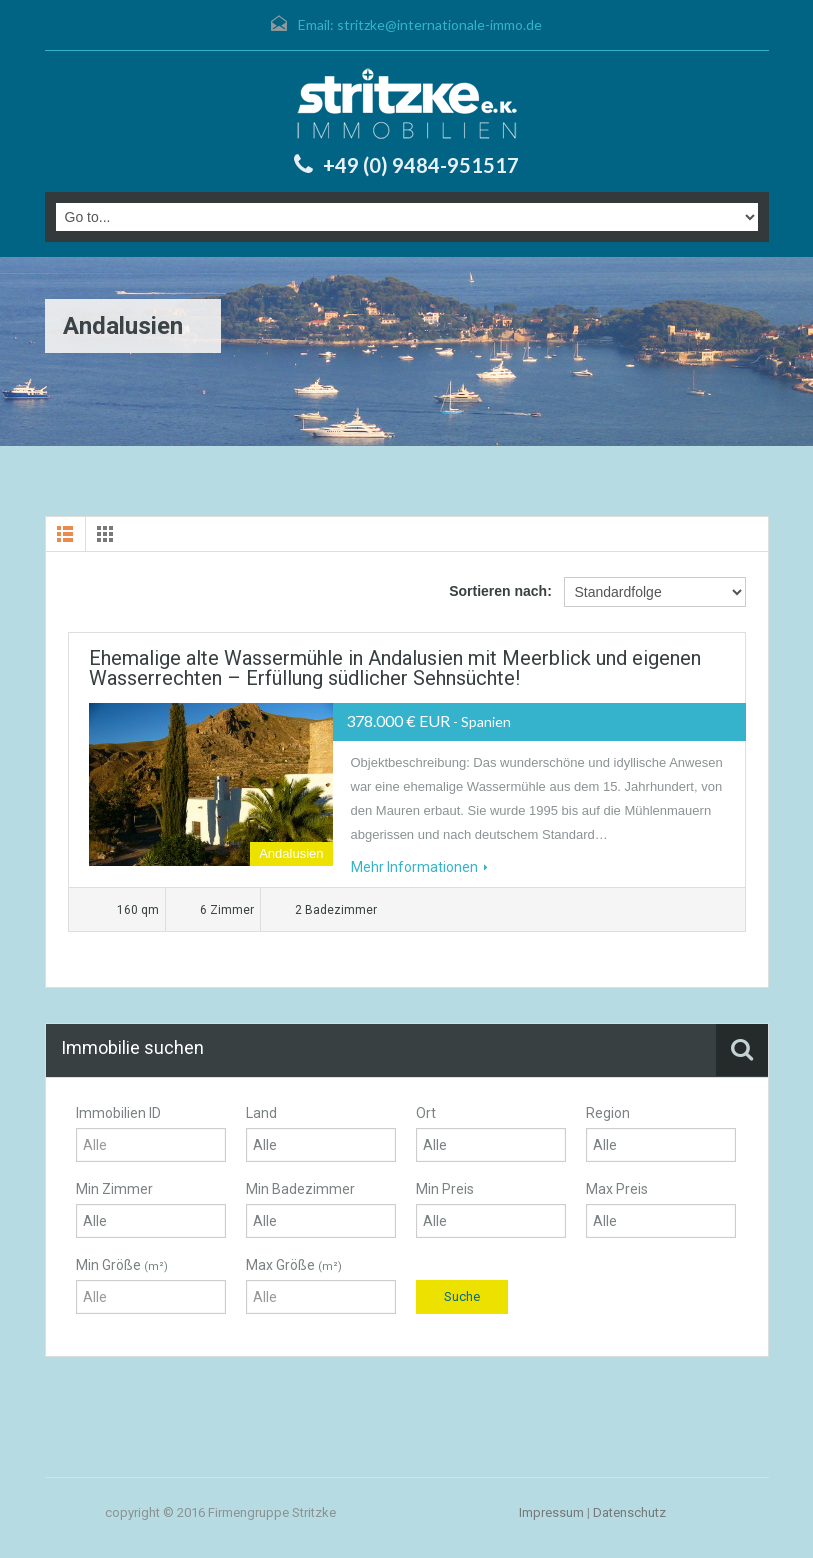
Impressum (551, 1512)
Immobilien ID (118, 1113)
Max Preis (617, 1189)
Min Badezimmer (300, 1189)
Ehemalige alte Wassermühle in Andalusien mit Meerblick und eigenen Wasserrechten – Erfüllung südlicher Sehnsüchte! (395, 668)
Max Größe (294, 1265)
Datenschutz (629, 1512)
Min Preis (445, 1189)
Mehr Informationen (419, 867)
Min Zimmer (114, 1189)
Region (608, 1113)
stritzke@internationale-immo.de (439, 24)
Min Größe (122, 1265)
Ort (426, 1113)
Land (261, 1113)
